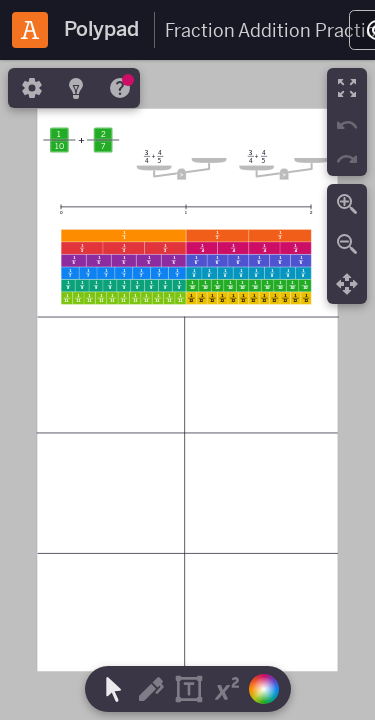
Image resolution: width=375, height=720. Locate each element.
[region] (187, 390)
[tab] (30, 88)
